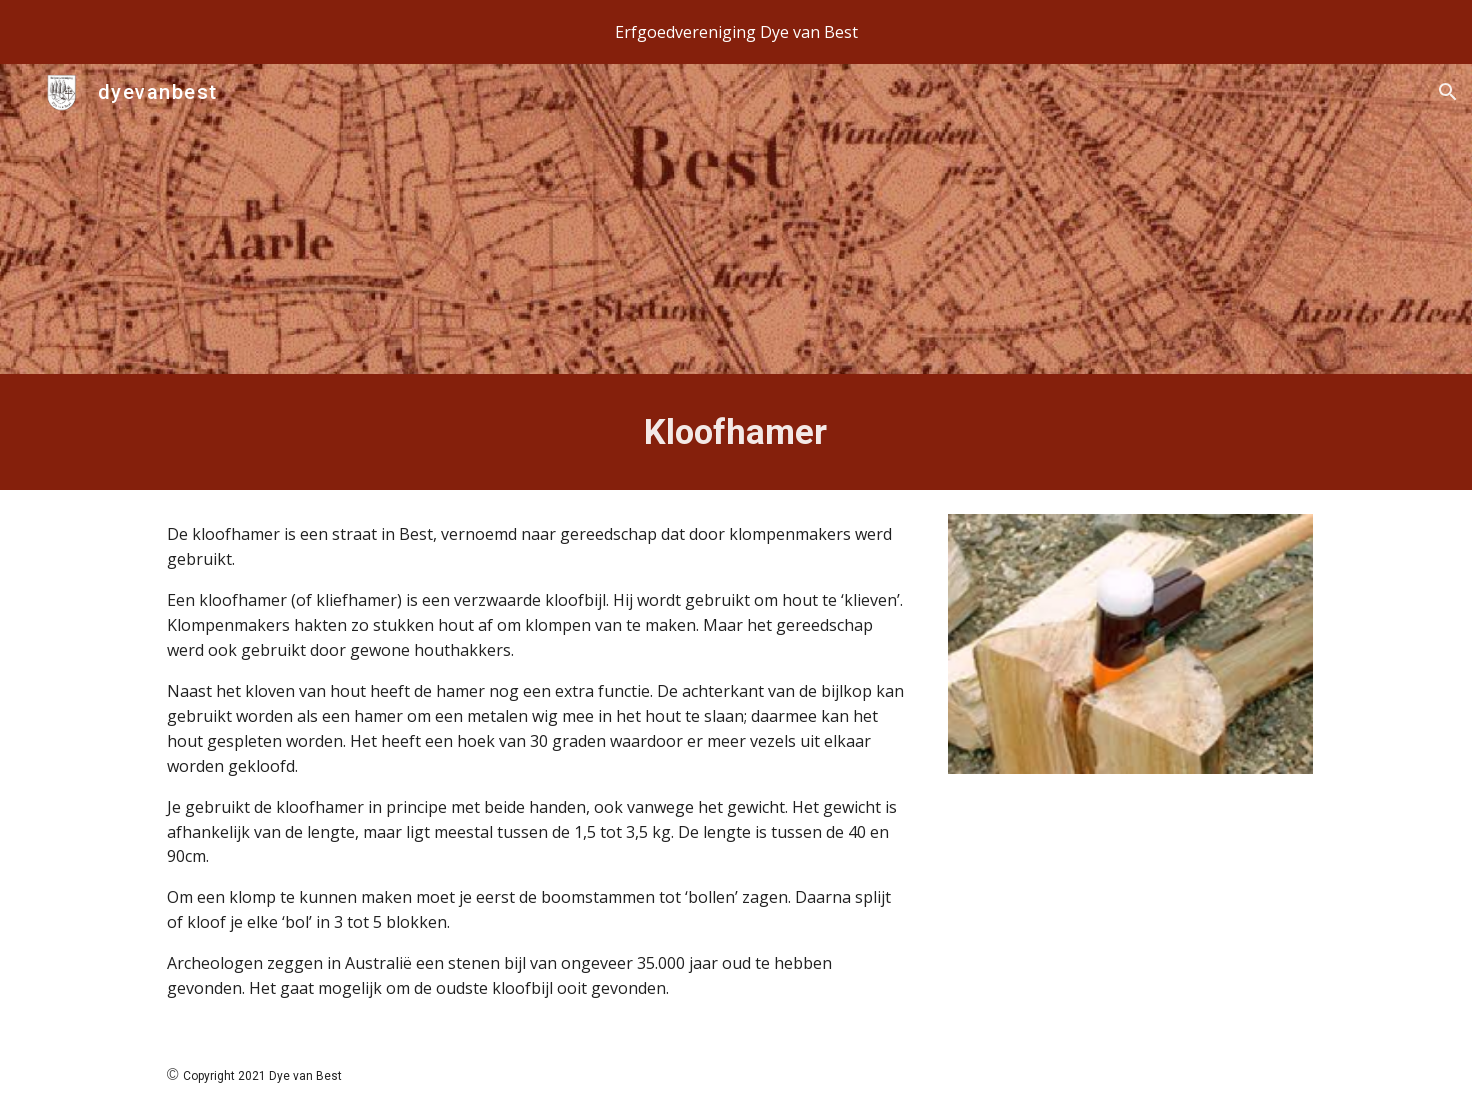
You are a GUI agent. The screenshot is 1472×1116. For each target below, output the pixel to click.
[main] (736, 432)
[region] (736, 32)
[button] (1448, 92)
